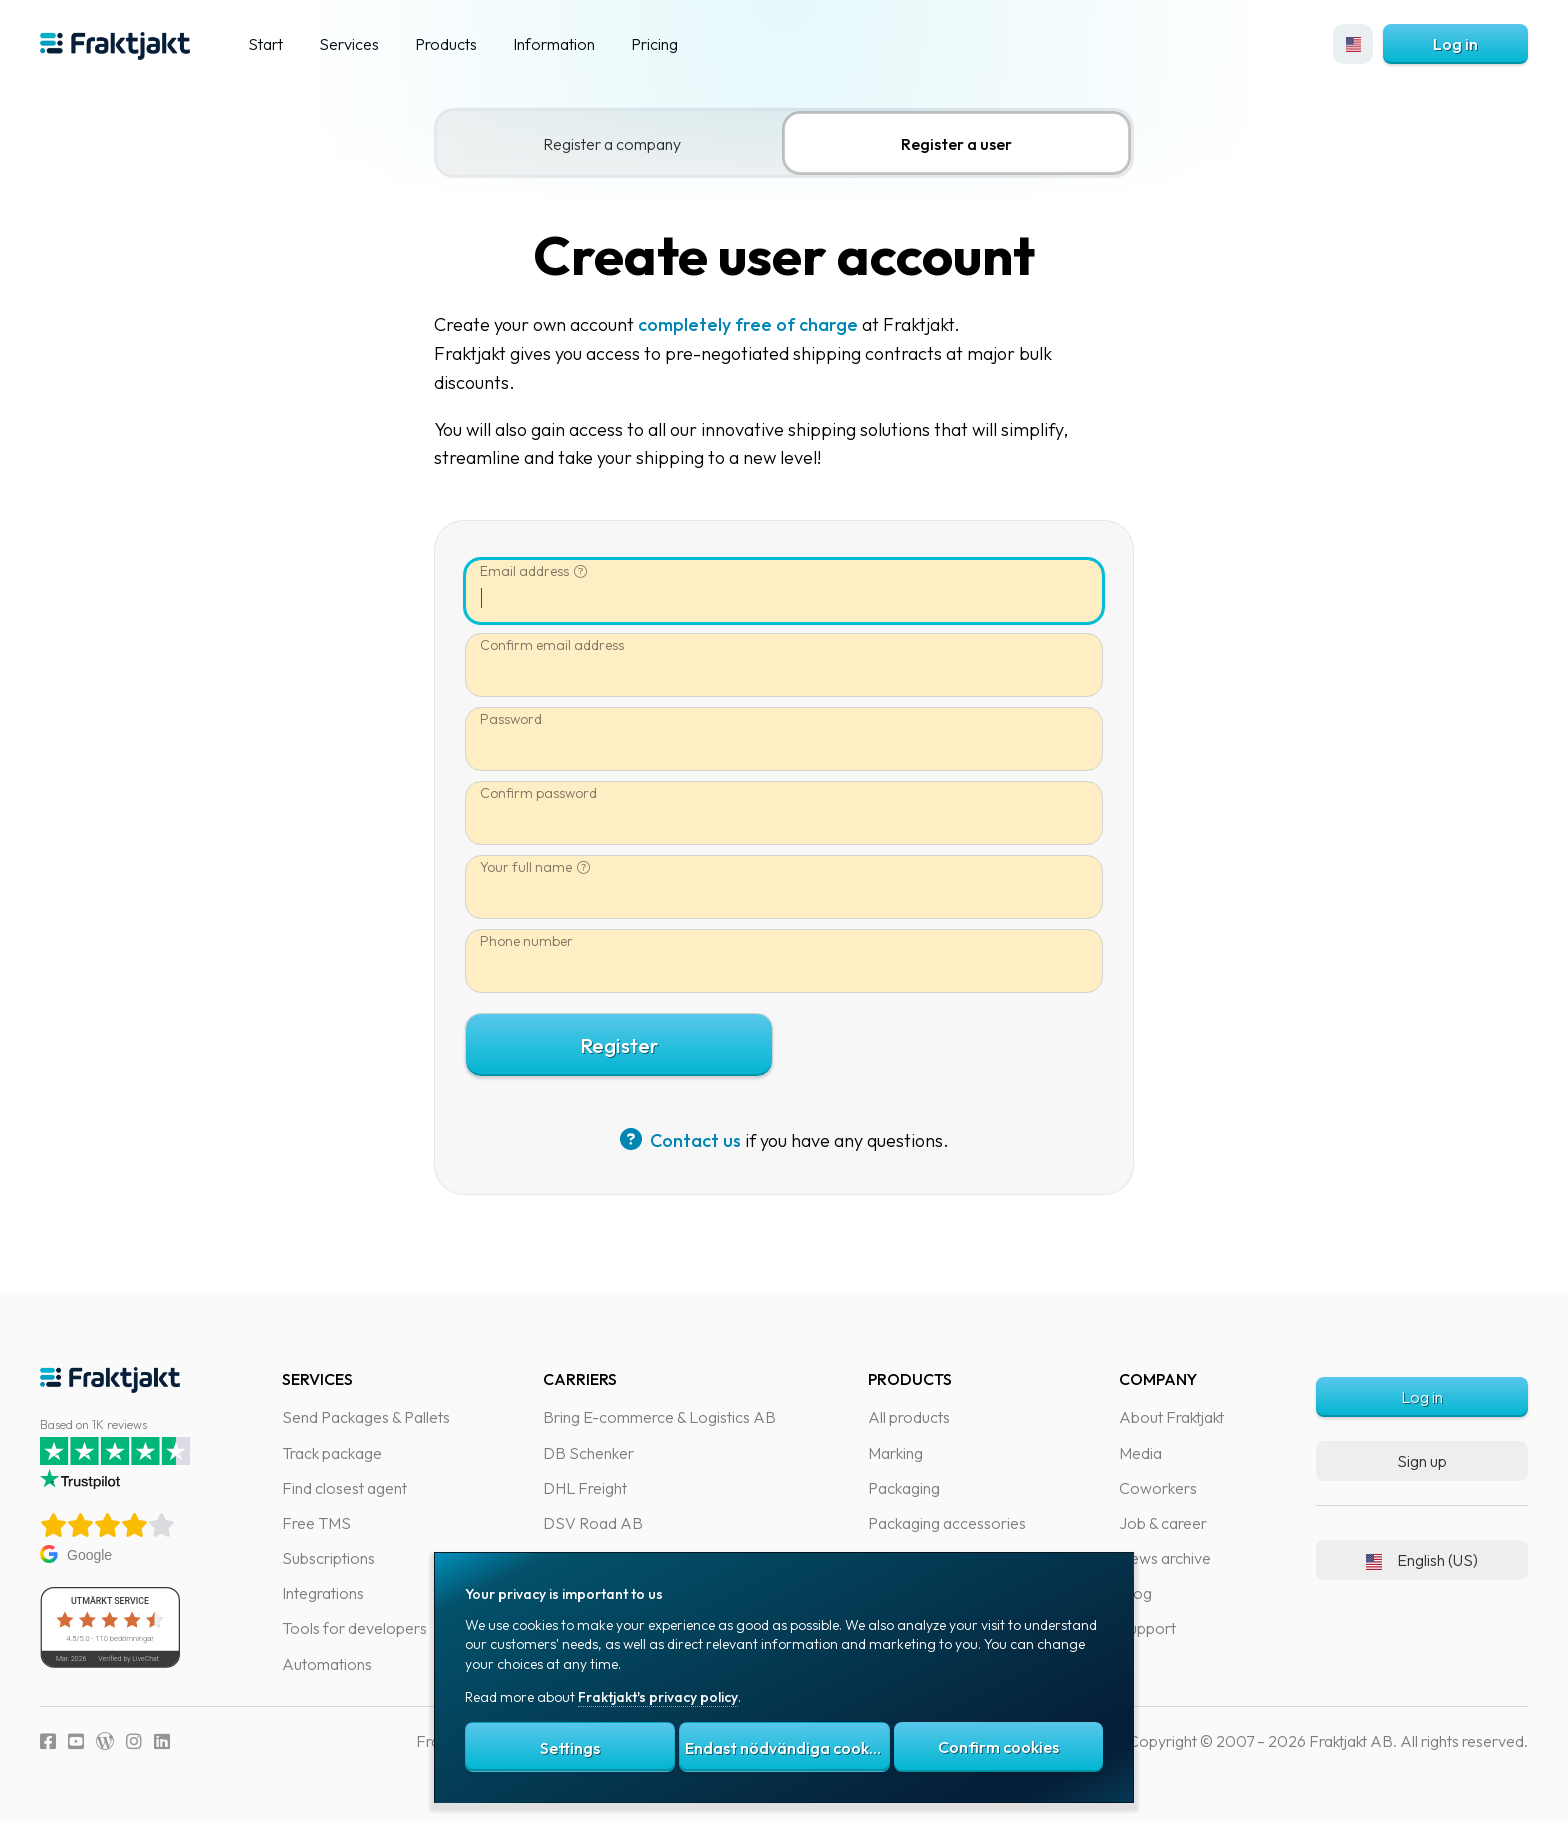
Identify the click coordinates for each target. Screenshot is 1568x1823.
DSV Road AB (593, 1523)
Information (554, 44)
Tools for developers (354, 1628)
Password (521, 719)
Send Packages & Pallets (366, 1417)
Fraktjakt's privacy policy (658, 1697)
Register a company (622, 144)
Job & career (1163, 1523)
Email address (534, 571)
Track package (332, 1453)
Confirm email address (562, 645)
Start (265, 44)
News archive (1165, 1558)
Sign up (1422, 1461)
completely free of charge (758, 324)
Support (1147, 1628)
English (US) (1422, 1560)
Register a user (966, 144)
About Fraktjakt (1171, 1417)
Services (349, 44)
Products (446, 44)
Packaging (904, 1488)
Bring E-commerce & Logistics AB (659, 1417)
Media (1140, 1453)
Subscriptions (328, 1558)
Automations (327, 1664)
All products (909, 1417)
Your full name (536, 867)
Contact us (690, 1140)
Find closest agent (344, 1488)
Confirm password (548, 793)
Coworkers (1158, 1488)
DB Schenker (588, 1453)
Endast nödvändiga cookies (787, 1748)
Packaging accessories (947, 1523)
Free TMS (316, 1523)
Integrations (323, 1593)
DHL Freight (585, 1488)
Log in (1455, 44)
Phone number (536, 941)
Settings (570, 1748)
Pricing (654, 44)
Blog (1135, 1593)
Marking (895, 1453)
